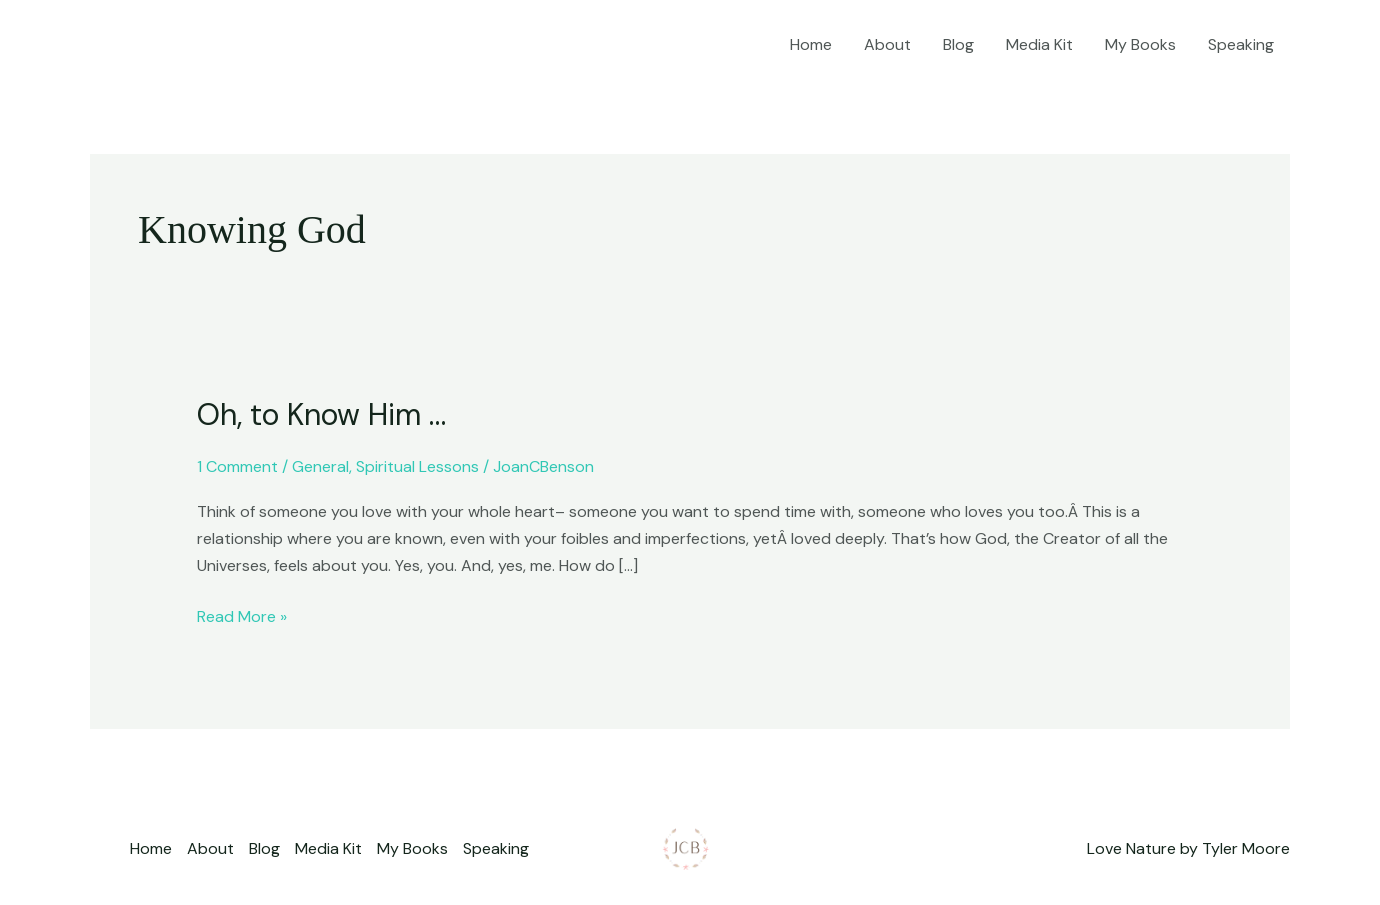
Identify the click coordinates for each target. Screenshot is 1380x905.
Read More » (242, 615)
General (320, 466)
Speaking (1241, 44)
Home (811, 44)
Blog (958, 44)
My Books (1140, 44)
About (887, 44)
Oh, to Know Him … (321, 414)
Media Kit (1039, 44)
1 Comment (237, 466)
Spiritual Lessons (417, 466)
